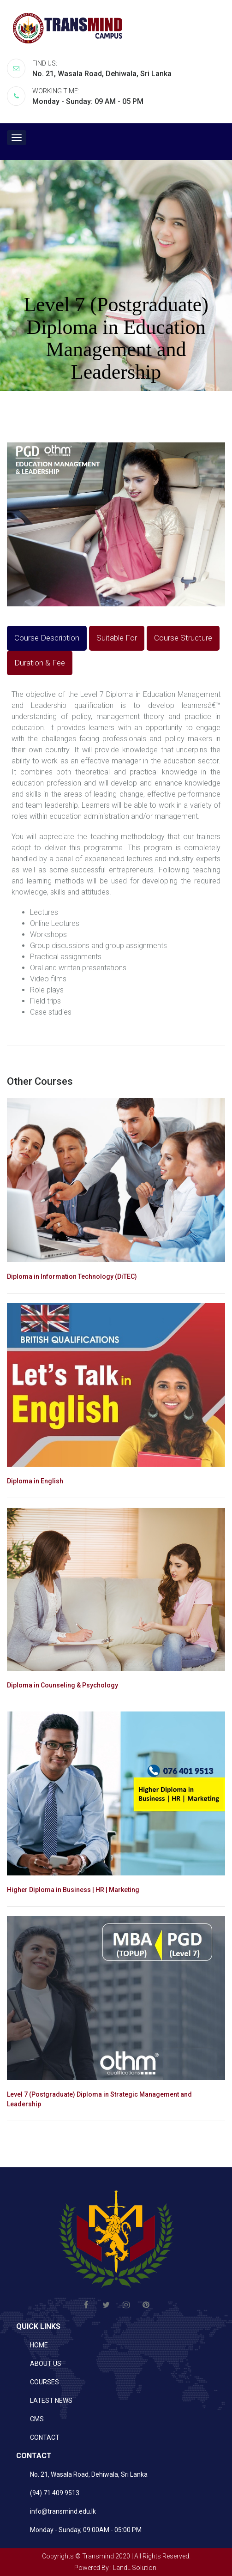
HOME (39, 2345)
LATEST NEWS (51, 2400)
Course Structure (183, 637)
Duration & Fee (39, 662)
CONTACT (44, 2437)
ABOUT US (45, 2363)
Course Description (46, 637)
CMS (37, 2419)
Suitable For (116, 637)
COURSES (44, 2382)
